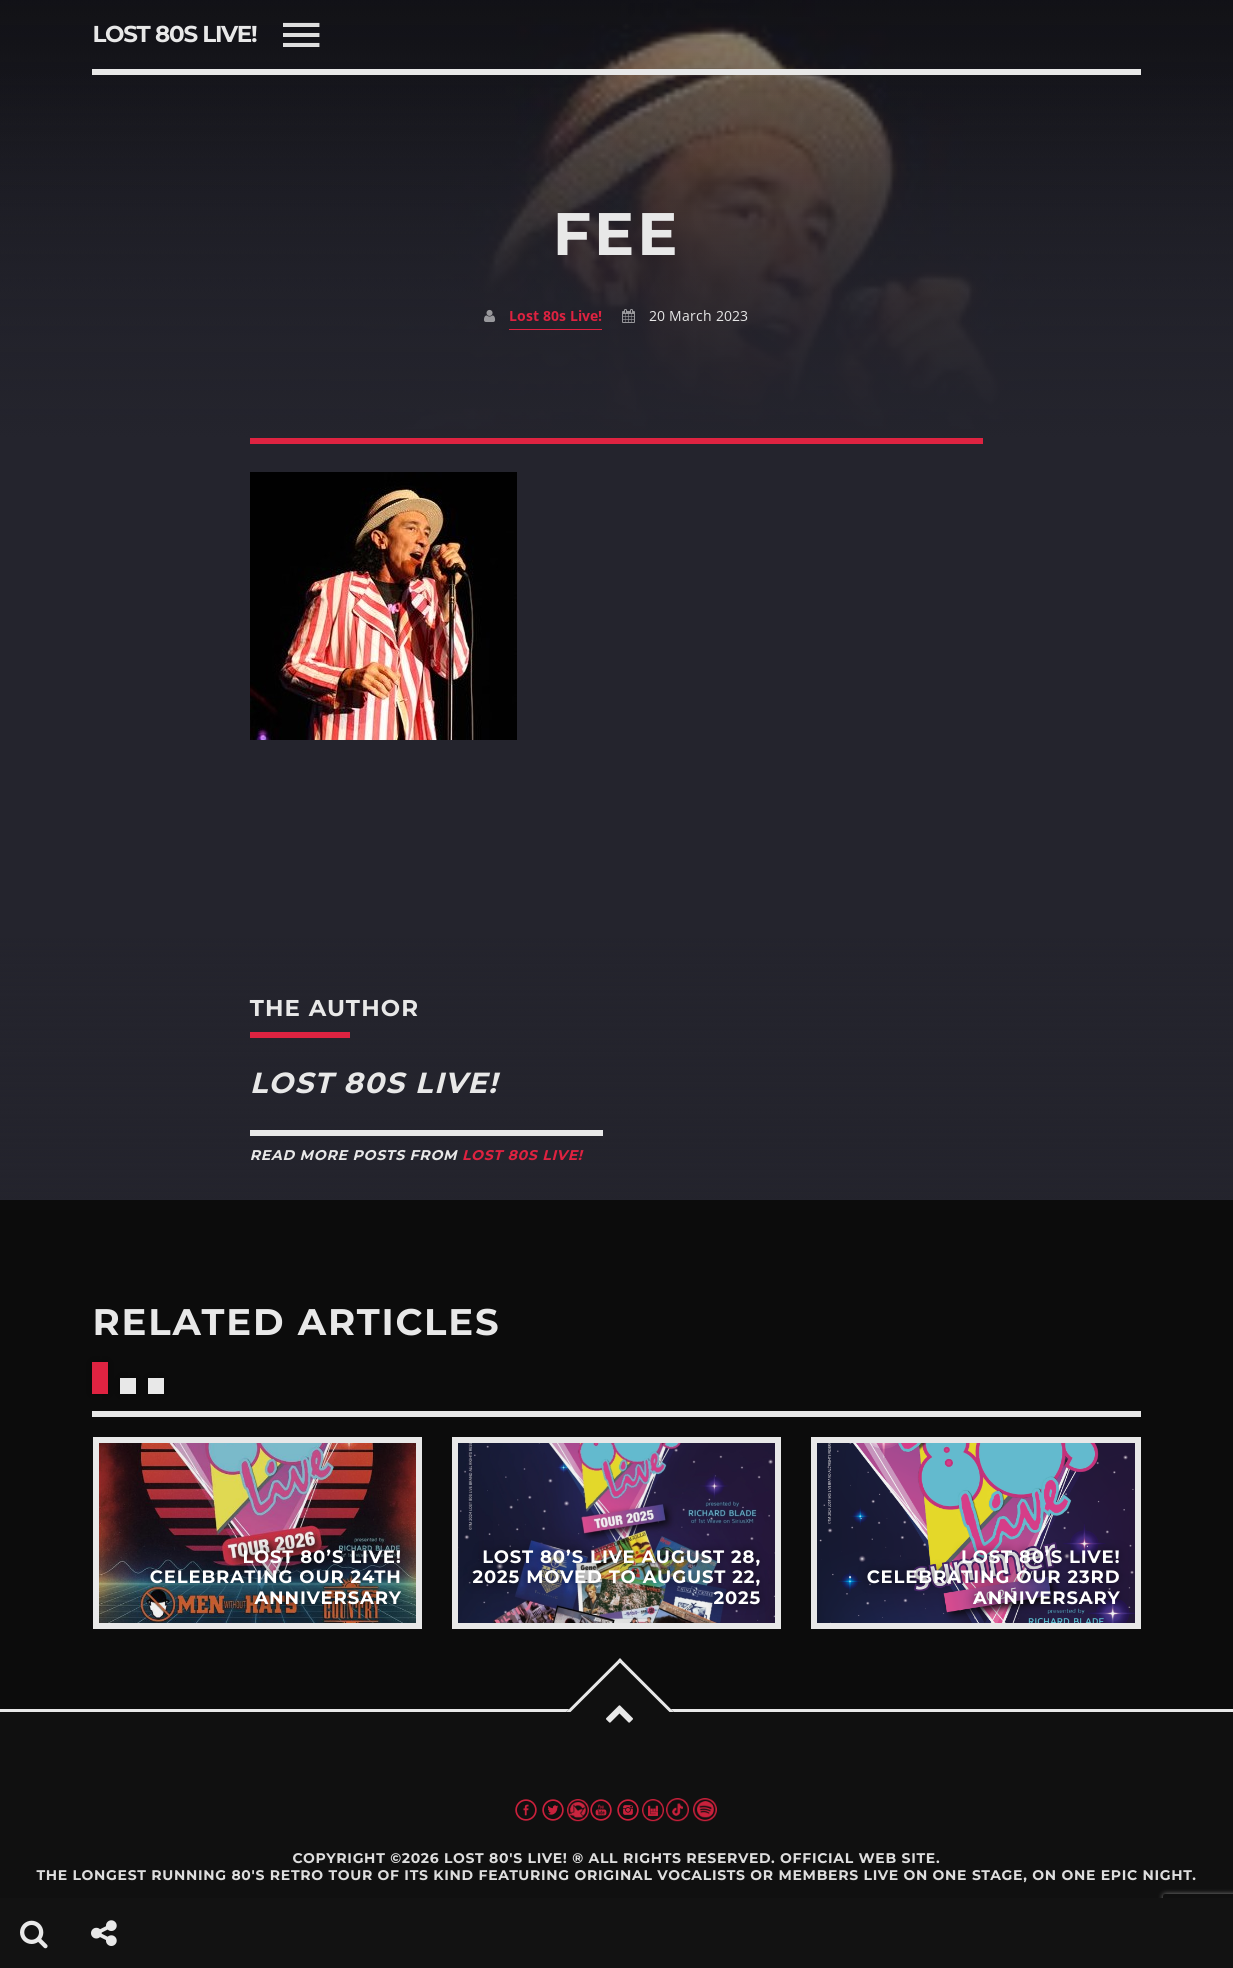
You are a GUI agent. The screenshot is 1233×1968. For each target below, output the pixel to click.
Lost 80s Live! (555, 315)
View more (256, 1533)
